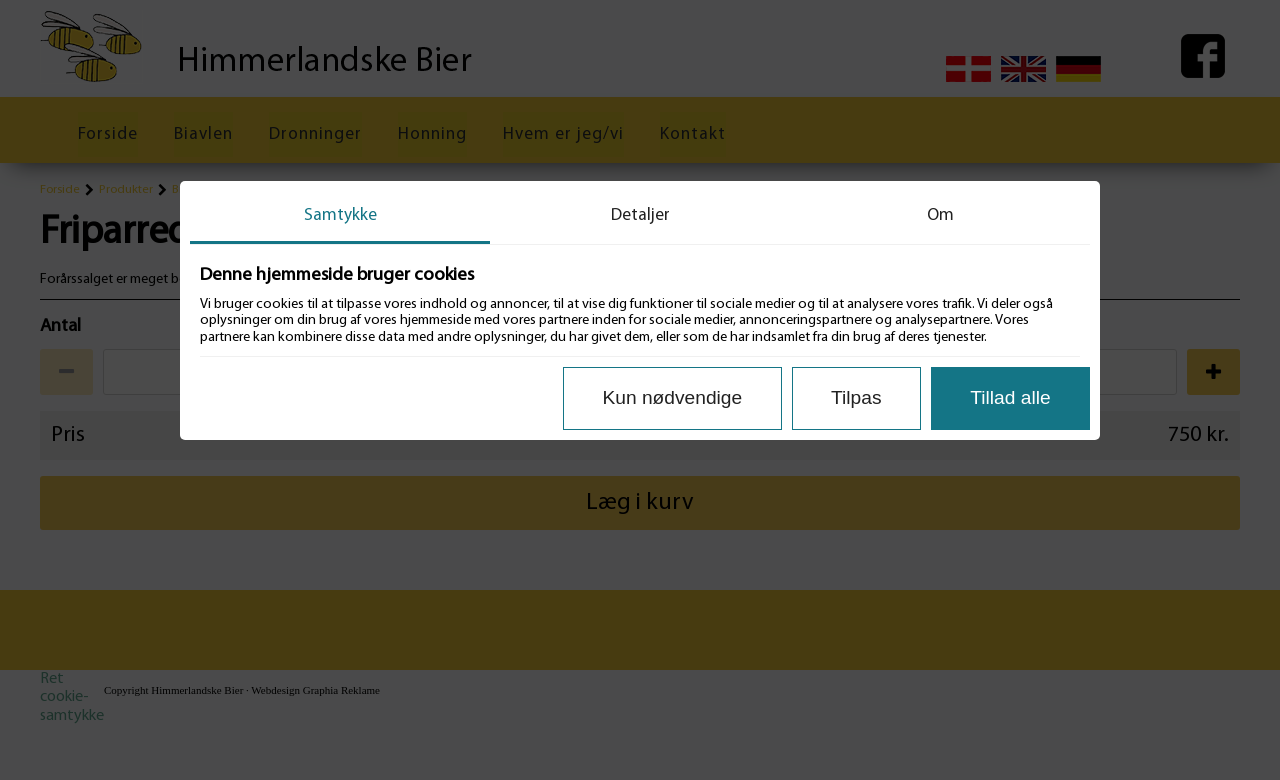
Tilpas (856, 397)
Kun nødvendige (672, 397)
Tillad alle (1010, 397)
